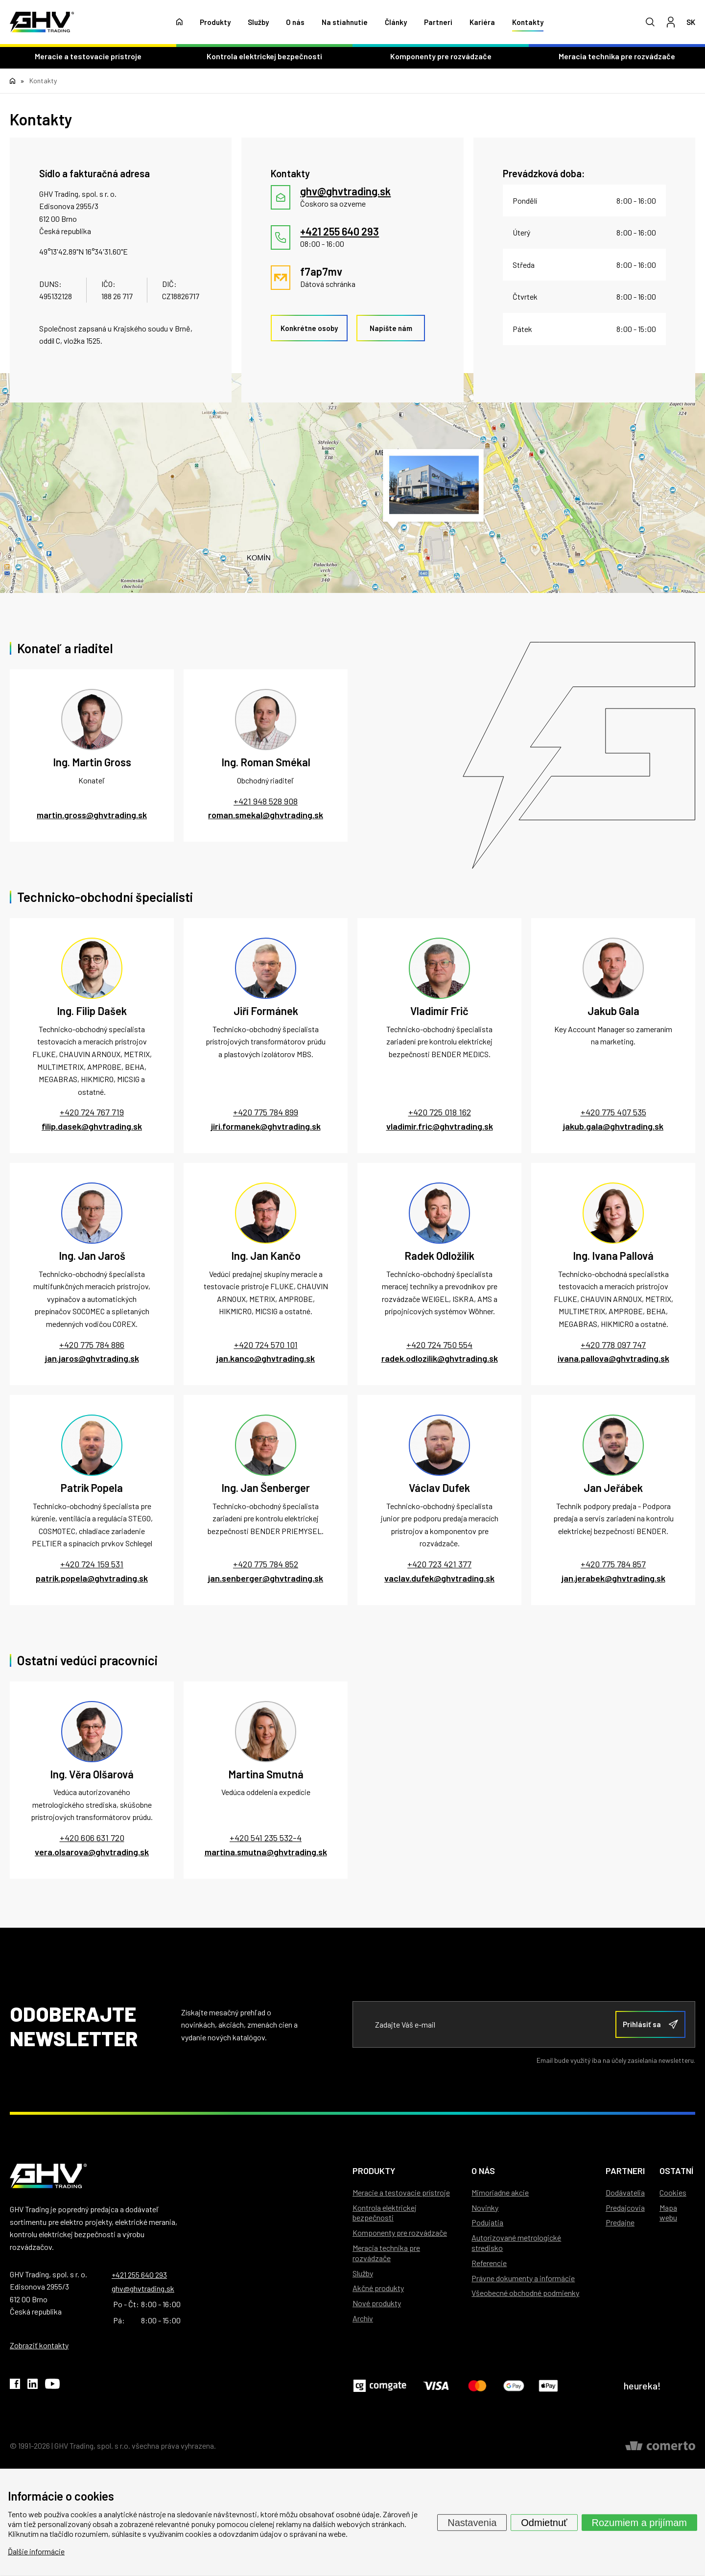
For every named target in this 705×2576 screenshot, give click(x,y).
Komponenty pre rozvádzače (441, 56)
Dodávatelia (625, 2192)
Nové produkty (376, 2303)
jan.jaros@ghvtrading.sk (92, 1358)
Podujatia (487, 2222)
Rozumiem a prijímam (639, 2522)
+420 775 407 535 (613, 1112)
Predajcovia (625, 2207)
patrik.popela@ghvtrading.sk (92, 1578)
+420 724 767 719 (92, 1112)
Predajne (620, 2222)
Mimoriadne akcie (500, 2192)
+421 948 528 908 (266, 801)
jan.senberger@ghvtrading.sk (265, 1578)
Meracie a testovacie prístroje (88, 56)
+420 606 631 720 (92, 1837)
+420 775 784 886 (91, 1344)
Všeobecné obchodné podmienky (525, 2292)
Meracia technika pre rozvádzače (617, 56)
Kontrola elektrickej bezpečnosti (264, 56)
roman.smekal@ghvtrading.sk (265, 814)
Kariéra (482, 22)
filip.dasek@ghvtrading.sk (92, 1126)
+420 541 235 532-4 (266, 1837)
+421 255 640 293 (139, 2274)
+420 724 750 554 (439, 1344)
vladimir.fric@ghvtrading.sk (439, 1126)
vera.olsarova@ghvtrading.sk (92, 1851)
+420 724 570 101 (266, 1344)
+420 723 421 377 (439, 1564)
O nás (295, 22)
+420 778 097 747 (613, 1344)
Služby (258, 22)
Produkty (215, 22)
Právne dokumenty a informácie (523, 2278)
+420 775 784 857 (613, 1564)
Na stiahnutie (345, 22)
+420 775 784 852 (265, 1564)
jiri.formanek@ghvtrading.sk (266, 1126)
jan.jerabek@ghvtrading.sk (613, 1578)
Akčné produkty (378, 2287)
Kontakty (527, 22)
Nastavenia (471, 2522)
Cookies (672, 2192)
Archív (362, 2318)
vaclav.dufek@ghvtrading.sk (439, 1578)
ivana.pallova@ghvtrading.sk (613, 1358)
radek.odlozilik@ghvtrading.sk (439, 1358)
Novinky (484, 2207)
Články (396, 22)
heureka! (642, 2385)
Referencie (489, 2263)
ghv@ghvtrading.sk (143, 2288)
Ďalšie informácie (36, 2551)
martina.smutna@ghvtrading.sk (266, 1851)
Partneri (438, 22)
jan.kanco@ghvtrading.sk (265, 1358)
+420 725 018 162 (439, 1112)
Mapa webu (668, 2212)
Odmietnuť (544, 2522)
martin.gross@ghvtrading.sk (92, 814)
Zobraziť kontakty (39, 2345)
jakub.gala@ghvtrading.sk (613, 1126)
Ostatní (676, 2170)
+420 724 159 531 (91, 1564)
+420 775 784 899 (265, 1112)
